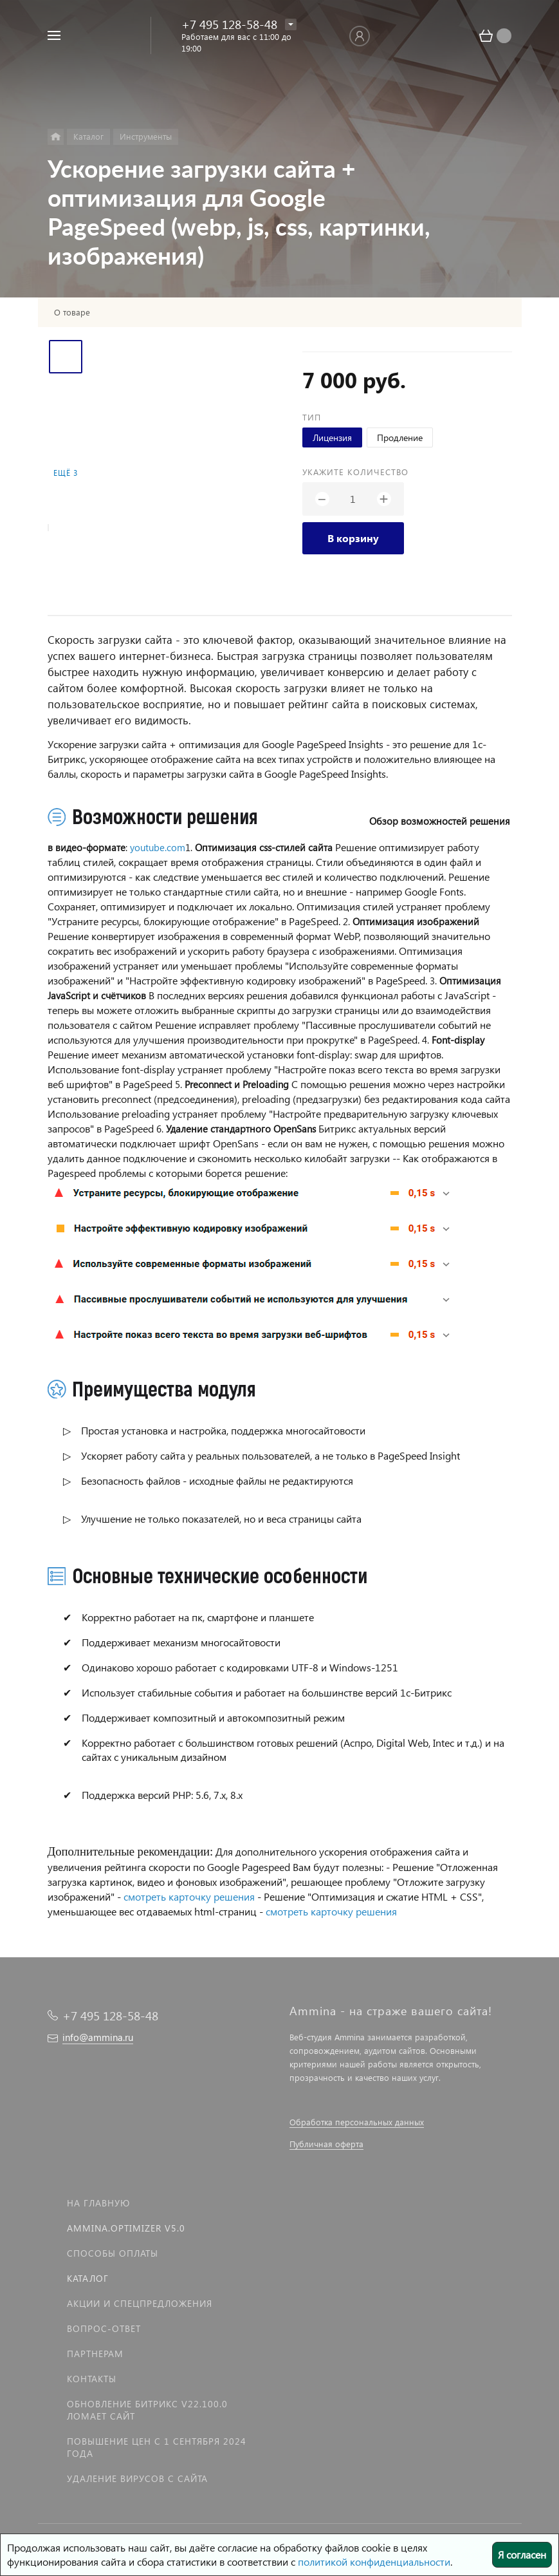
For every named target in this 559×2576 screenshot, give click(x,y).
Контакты (91, 2379)
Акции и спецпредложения (139, 2303)
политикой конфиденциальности (374, 2561)
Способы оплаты (112, 2253)
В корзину (353, 538)
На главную (98, 2203)
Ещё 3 (65, 473)
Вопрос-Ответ (104, 2328)
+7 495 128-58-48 (229, 24)
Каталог (88, 2278)
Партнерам (95, 2353)
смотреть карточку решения (189, 1896)
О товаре (72, 312)
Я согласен (522, 2554)
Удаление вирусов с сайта (137, 2478)
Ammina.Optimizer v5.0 (126, 2228)
